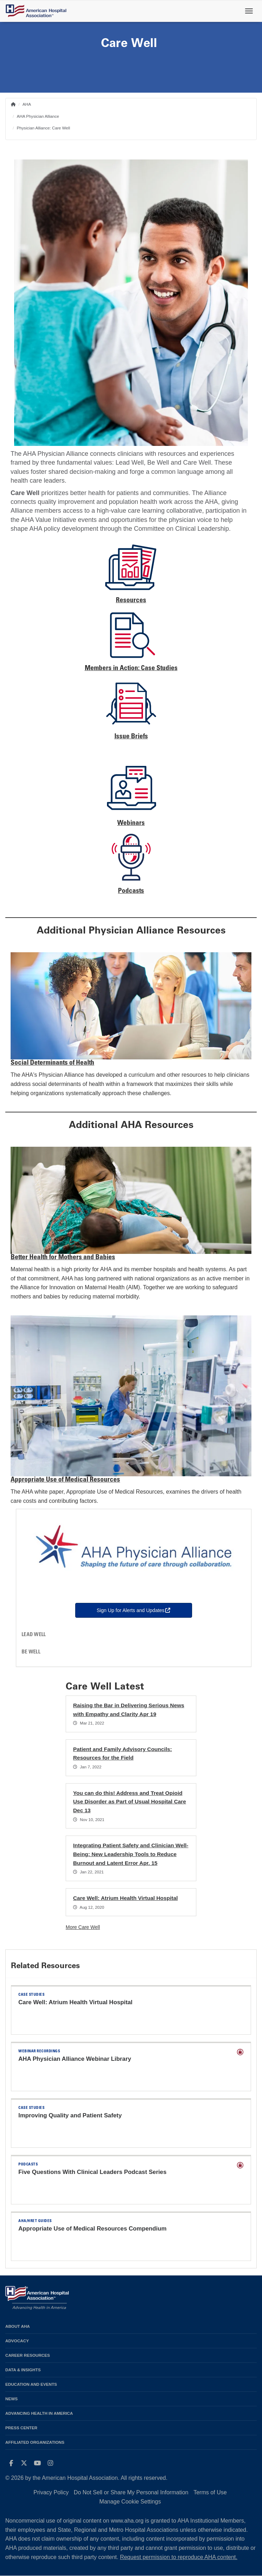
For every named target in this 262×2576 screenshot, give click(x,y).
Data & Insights (23, 2369)
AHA (27, 104)
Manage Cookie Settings (130, 2502)
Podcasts (131, 891)
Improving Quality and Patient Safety (70, 2115)
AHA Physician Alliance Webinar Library (74, 2058)
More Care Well (83, 1927)
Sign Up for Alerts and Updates (144, 1610)
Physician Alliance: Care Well (43, 128)
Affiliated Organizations (34, 2442)
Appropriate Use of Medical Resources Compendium (92, 2228)
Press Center (21, 2427)
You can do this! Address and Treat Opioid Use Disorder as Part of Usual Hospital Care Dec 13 (129, 1801)
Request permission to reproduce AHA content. (179, 2557)
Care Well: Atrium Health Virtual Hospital (125, 1898)
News (11, 2398)
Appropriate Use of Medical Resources (65, 1480)
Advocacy (17, 2340)
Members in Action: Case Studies (131, 668)
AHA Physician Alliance (38, 116)
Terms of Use (210, 2492)
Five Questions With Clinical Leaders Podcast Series (92, 2172)
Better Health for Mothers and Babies (63, 1257)
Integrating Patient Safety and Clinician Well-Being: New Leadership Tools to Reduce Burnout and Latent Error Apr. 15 (130, 1854)
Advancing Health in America (39, 2413)
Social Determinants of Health (52, 1063)
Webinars (131, 823)
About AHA (17, 2326)
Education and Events (31, 2384)
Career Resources (27, 2355)
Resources (131, 600)
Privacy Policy (51, 2492)
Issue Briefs (131, 736)
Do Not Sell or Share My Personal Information (131, 2492)
